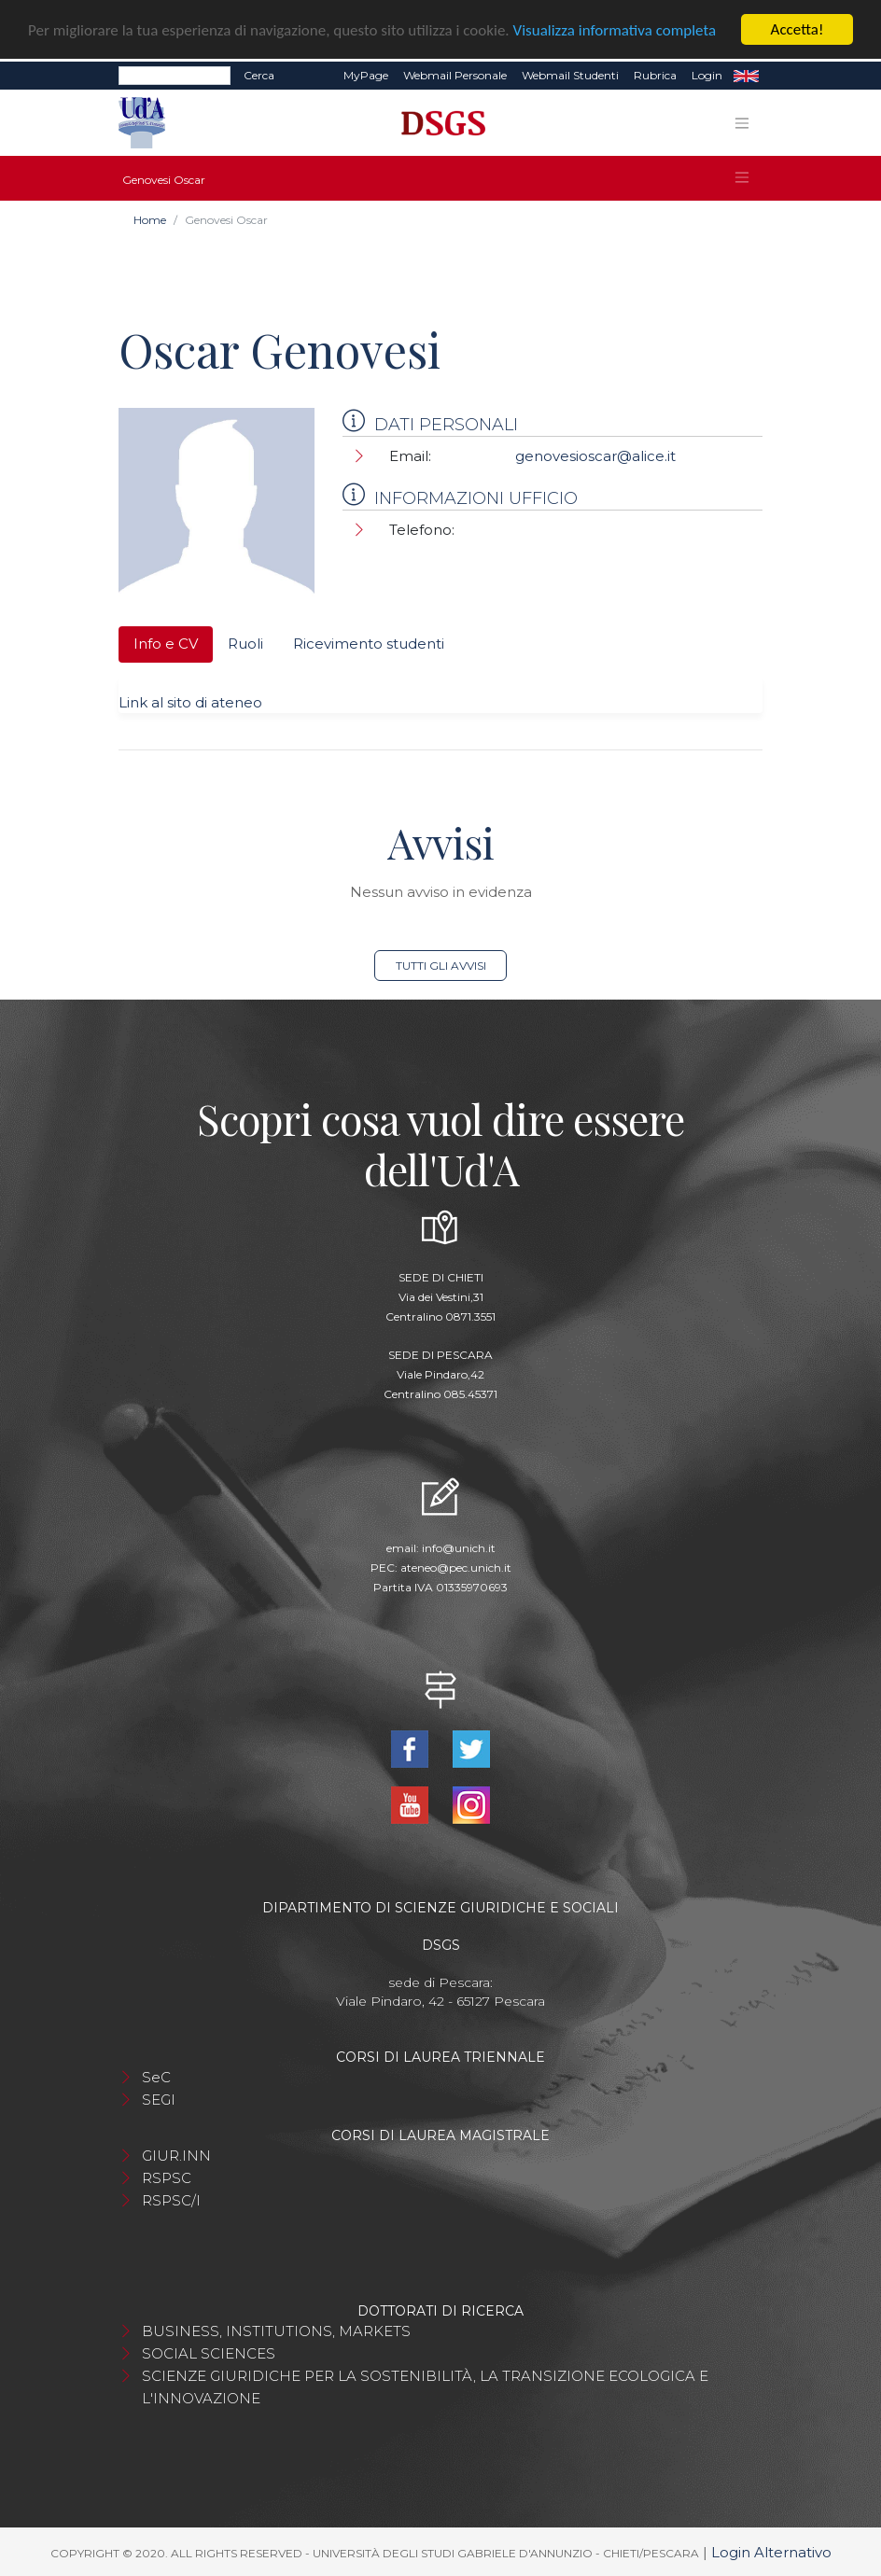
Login (707, 75)
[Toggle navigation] (741, 122)
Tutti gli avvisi (441, 966)
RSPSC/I (171, 2200)
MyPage (365, 75)
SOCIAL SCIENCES (208, 2353)
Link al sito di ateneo (190, 702)
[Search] (175, 75)
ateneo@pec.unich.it (455, 1568)
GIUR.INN (176, 2155)
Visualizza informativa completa (615, 29)
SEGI (158, 2099)
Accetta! (797, 29)
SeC (156, 2077)
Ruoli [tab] (245, 643)
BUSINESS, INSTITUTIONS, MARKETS (276, 2331)
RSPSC (166, 2178)
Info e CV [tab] (165, 643)
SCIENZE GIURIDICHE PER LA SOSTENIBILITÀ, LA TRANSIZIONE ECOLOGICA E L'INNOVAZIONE (425, 2387)
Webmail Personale (455, 75)
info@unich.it (459, 1548)
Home (149, 220)
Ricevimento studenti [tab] (368, 643)
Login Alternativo (771, 2552)
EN (746, 75)
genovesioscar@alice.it (595, 456)
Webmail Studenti (570, 75)
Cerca (259, 75)
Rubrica (655, 75)
